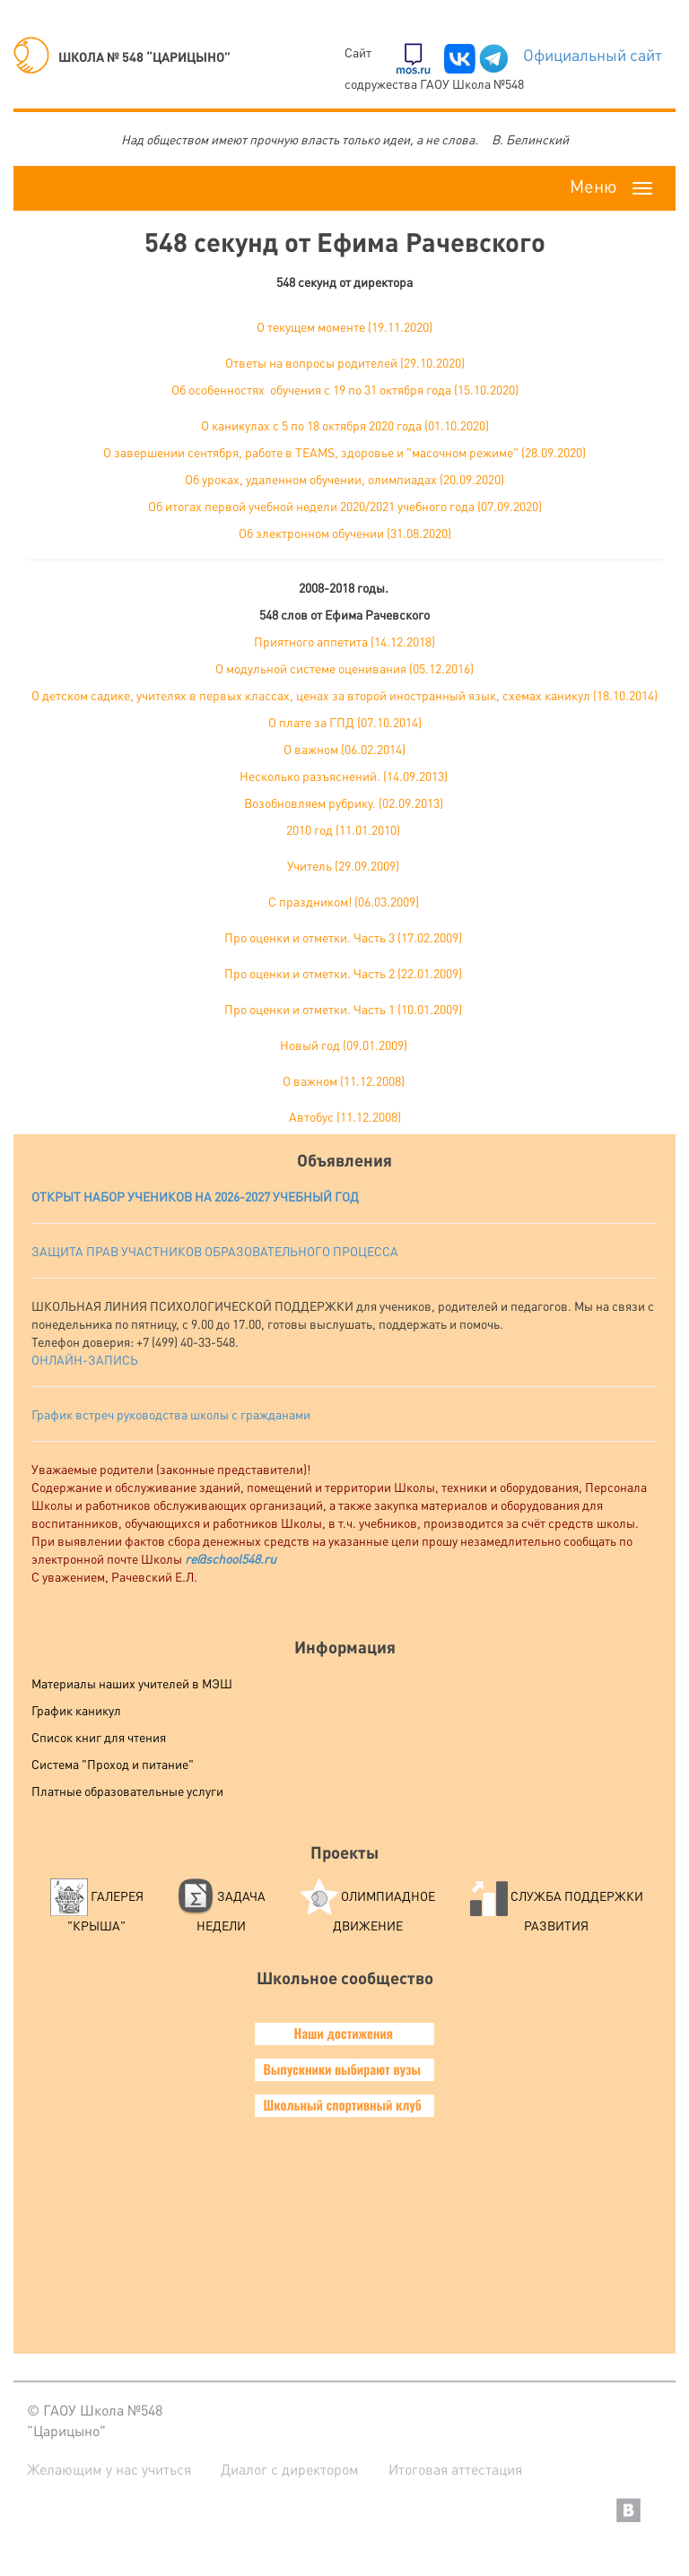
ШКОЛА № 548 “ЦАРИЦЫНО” (122, 56)
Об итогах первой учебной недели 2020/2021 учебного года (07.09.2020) (345, 506)
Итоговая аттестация (455, 2468)
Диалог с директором (290, 2468)
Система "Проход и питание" (112, 1764)
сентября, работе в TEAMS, (261, 452)
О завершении (144, 452)
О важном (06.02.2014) (344, 749)
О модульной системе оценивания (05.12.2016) (344, 668)
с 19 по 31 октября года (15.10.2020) (421, 389)
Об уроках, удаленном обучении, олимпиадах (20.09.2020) (344, 479)
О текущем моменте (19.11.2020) (344, 326)
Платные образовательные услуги (127, 1790)
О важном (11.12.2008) (344, 1080)
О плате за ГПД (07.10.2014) (345, 722)
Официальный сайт (592, 54)
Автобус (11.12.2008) (345, 1116)
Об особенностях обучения (247, 389)
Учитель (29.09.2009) (343, 865)
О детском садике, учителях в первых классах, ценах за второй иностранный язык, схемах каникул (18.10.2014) (344, 695)
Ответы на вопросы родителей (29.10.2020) (345, 362)
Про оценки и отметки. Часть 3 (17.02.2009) (343, 937)
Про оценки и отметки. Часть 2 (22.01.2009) (343, 973)
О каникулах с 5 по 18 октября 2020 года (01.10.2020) (345, 425)
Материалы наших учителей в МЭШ (131, 1683)
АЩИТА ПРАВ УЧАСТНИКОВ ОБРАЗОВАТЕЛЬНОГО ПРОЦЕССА (218, 1251)
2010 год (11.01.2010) (343, 829)
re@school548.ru (230, 1558)
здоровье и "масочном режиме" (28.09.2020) (462, 452)
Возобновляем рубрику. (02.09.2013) (343, 802)
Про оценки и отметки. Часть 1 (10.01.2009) (343, 1009)
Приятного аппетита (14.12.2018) (344, 641)
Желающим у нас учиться (109, 2468)
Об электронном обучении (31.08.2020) (345, 533)
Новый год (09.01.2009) (343, 1044)
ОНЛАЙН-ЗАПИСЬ (84, 1359)
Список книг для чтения (98, 1737)
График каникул (76, 1710)
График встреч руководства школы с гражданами (170, 1414)
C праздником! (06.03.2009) (343, 901)
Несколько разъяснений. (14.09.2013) (344, 776)
